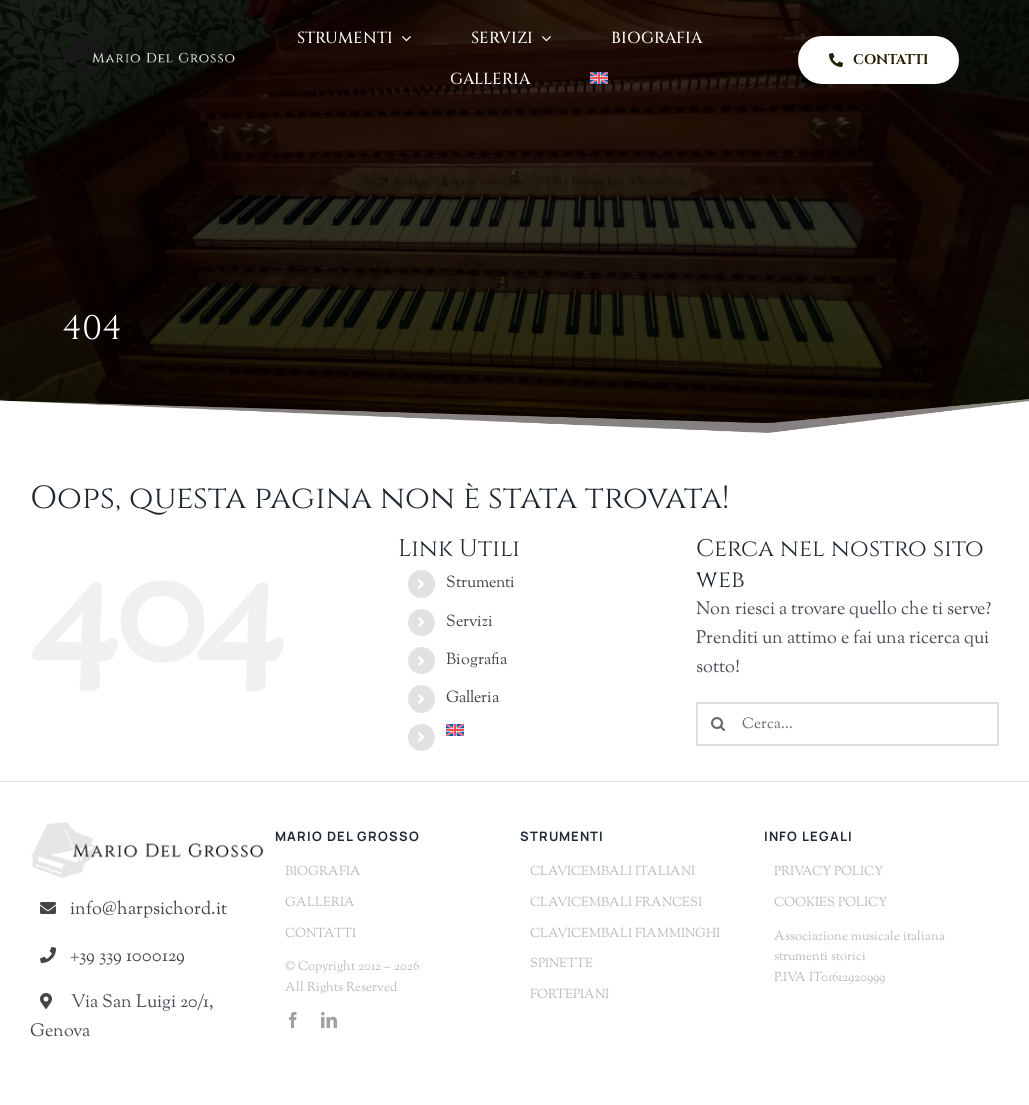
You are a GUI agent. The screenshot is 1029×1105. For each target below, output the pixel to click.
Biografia (476, 660)
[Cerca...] (847, 724)
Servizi (469, 622)
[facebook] (293, 1020)
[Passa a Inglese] (599, 80)
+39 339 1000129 (127, 957)
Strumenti (480, 583)
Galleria (472, 698)
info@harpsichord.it (148, 910)
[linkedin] (329, 1020)
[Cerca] (718, 724)
